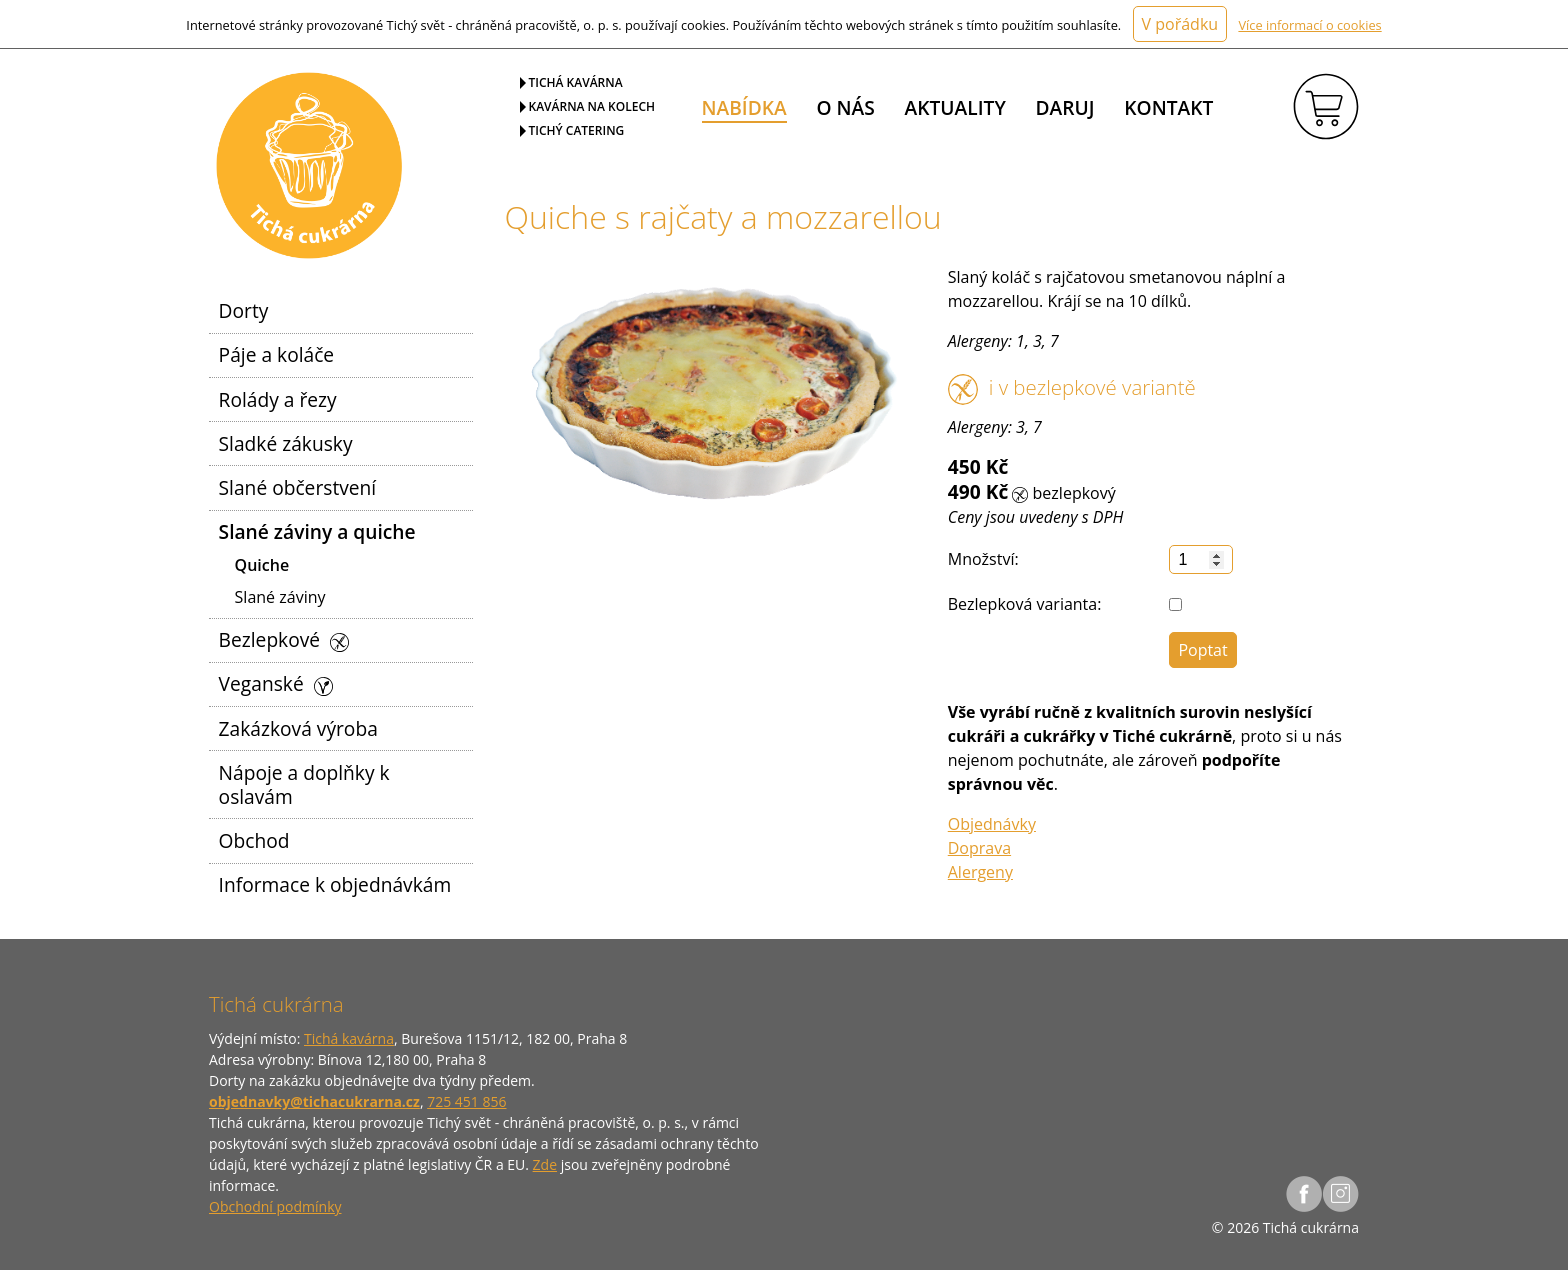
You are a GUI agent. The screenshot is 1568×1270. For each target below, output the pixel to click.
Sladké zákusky (286, 443)
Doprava (979, 848)
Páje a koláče (277, 354)
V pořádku (1180, 24)
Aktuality (955, 107)
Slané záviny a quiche (317, 531)
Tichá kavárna (576, 82)
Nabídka (744, 107)
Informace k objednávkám (335, 884)
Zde (545, 1164)
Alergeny (980, 872)
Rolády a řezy (278, 399)
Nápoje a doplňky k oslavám (304, 784)
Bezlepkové (284, 639)
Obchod (254, 840)
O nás (845, 107)
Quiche (262, 565)
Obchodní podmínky (275, 1206)
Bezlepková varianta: (1025, 604)
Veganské (276, 683)
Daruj (1065, 107)
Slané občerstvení (298, 487)
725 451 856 (466, 1101)
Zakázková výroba (298, 728)
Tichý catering (577, 130)
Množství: (983, 559)
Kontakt (1168, 107)
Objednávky (992, 824)
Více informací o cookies (1309, 25)
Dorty (244, 310)
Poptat (1202, 650)
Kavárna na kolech (592, 106)
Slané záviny (280, 597)
